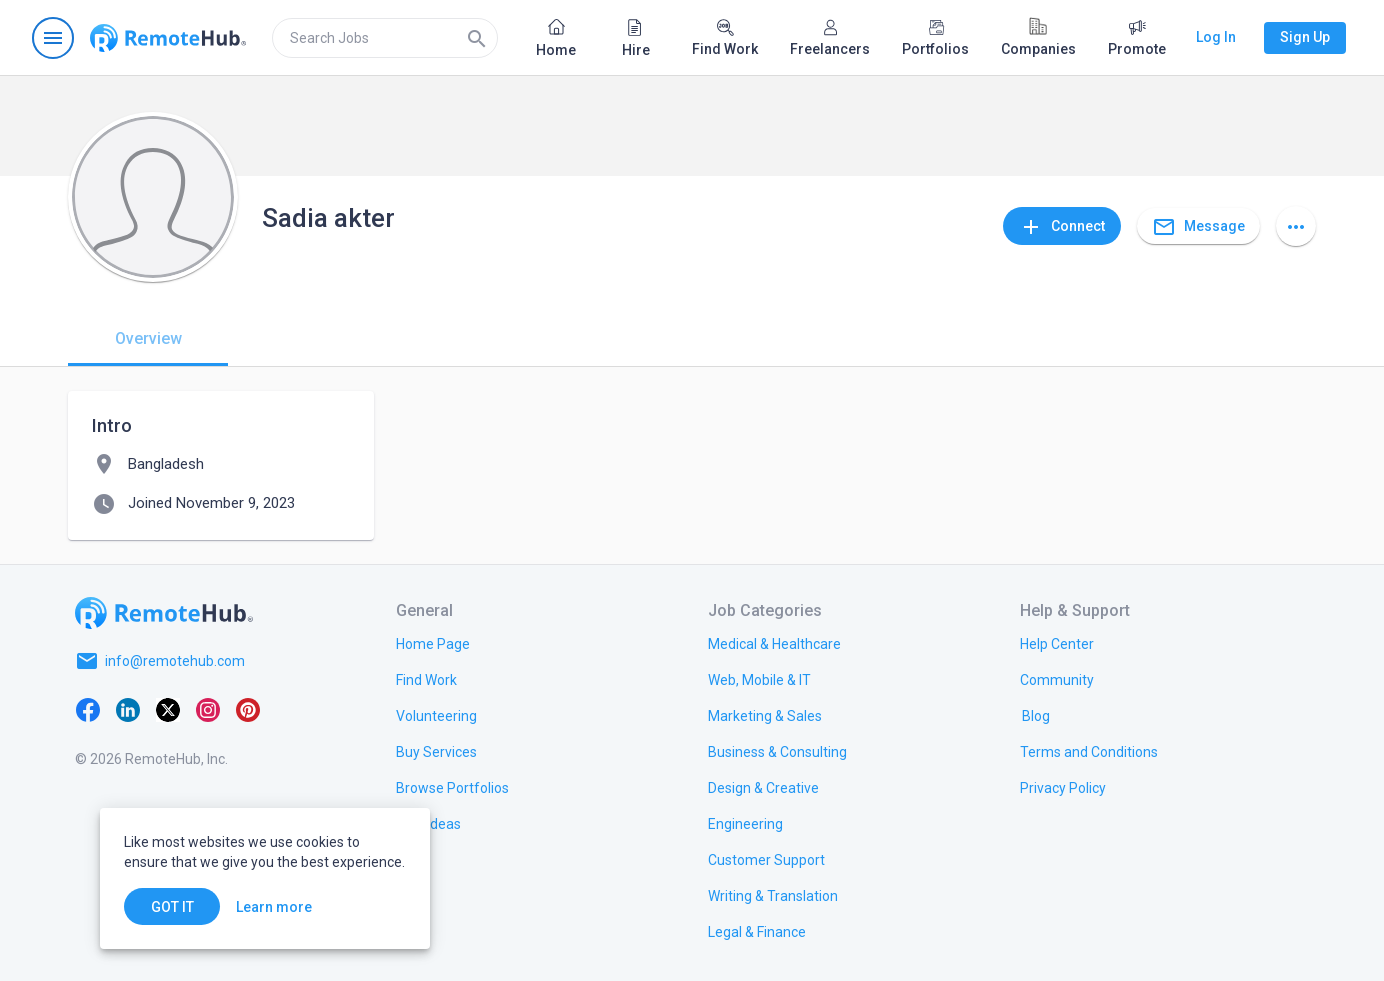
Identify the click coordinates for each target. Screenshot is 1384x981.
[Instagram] (208, 709)
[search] (385, 38)
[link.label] (1057, 643)
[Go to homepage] (168, 38)
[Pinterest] (248, 709)
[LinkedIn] (128, 709)
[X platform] (168, 709)
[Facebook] (88, 709)
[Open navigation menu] (53, 38)
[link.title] (433, 643)
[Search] (477, 38)
